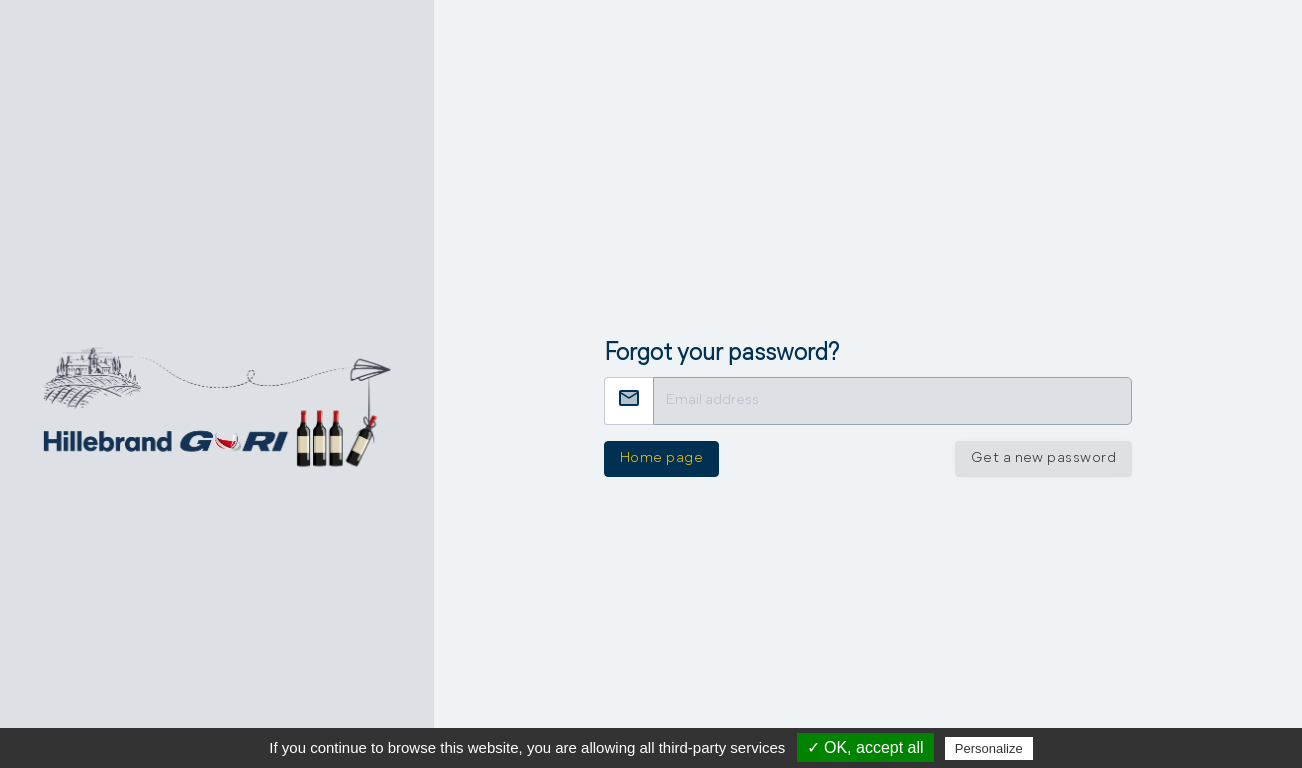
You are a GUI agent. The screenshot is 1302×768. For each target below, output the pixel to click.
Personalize (989, 748)
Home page (661, 458)
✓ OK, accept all (865, 747)
